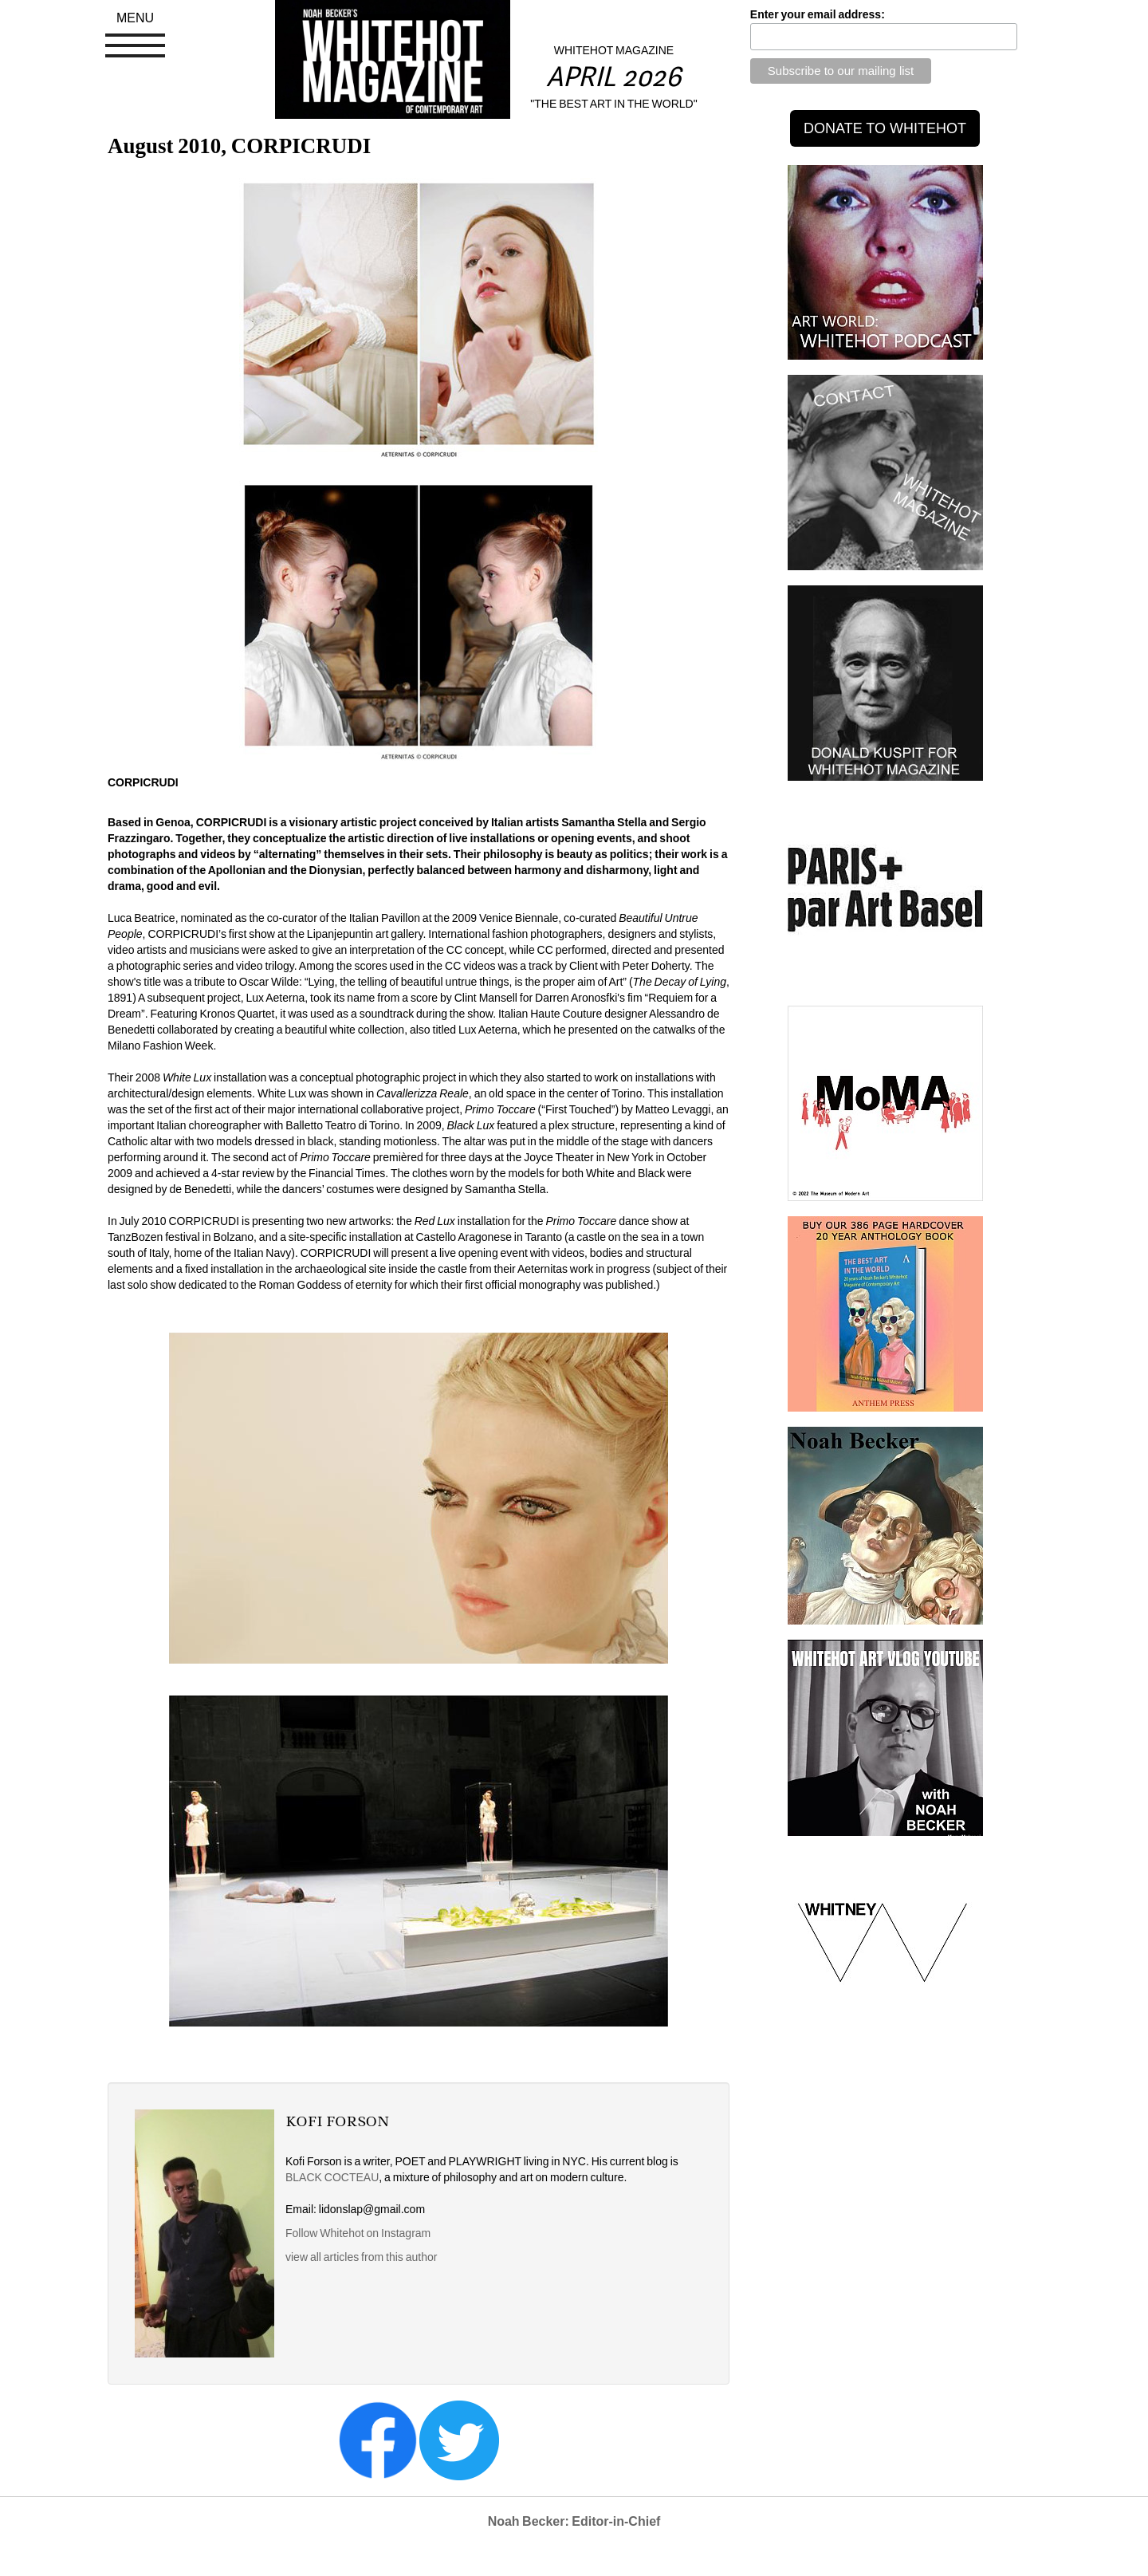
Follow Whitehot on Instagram (359, 2233)
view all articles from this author (361, 2257)
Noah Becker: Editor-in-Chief (574, 2521)
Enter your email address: (817, 14)
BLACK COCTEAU (332, 2177)
